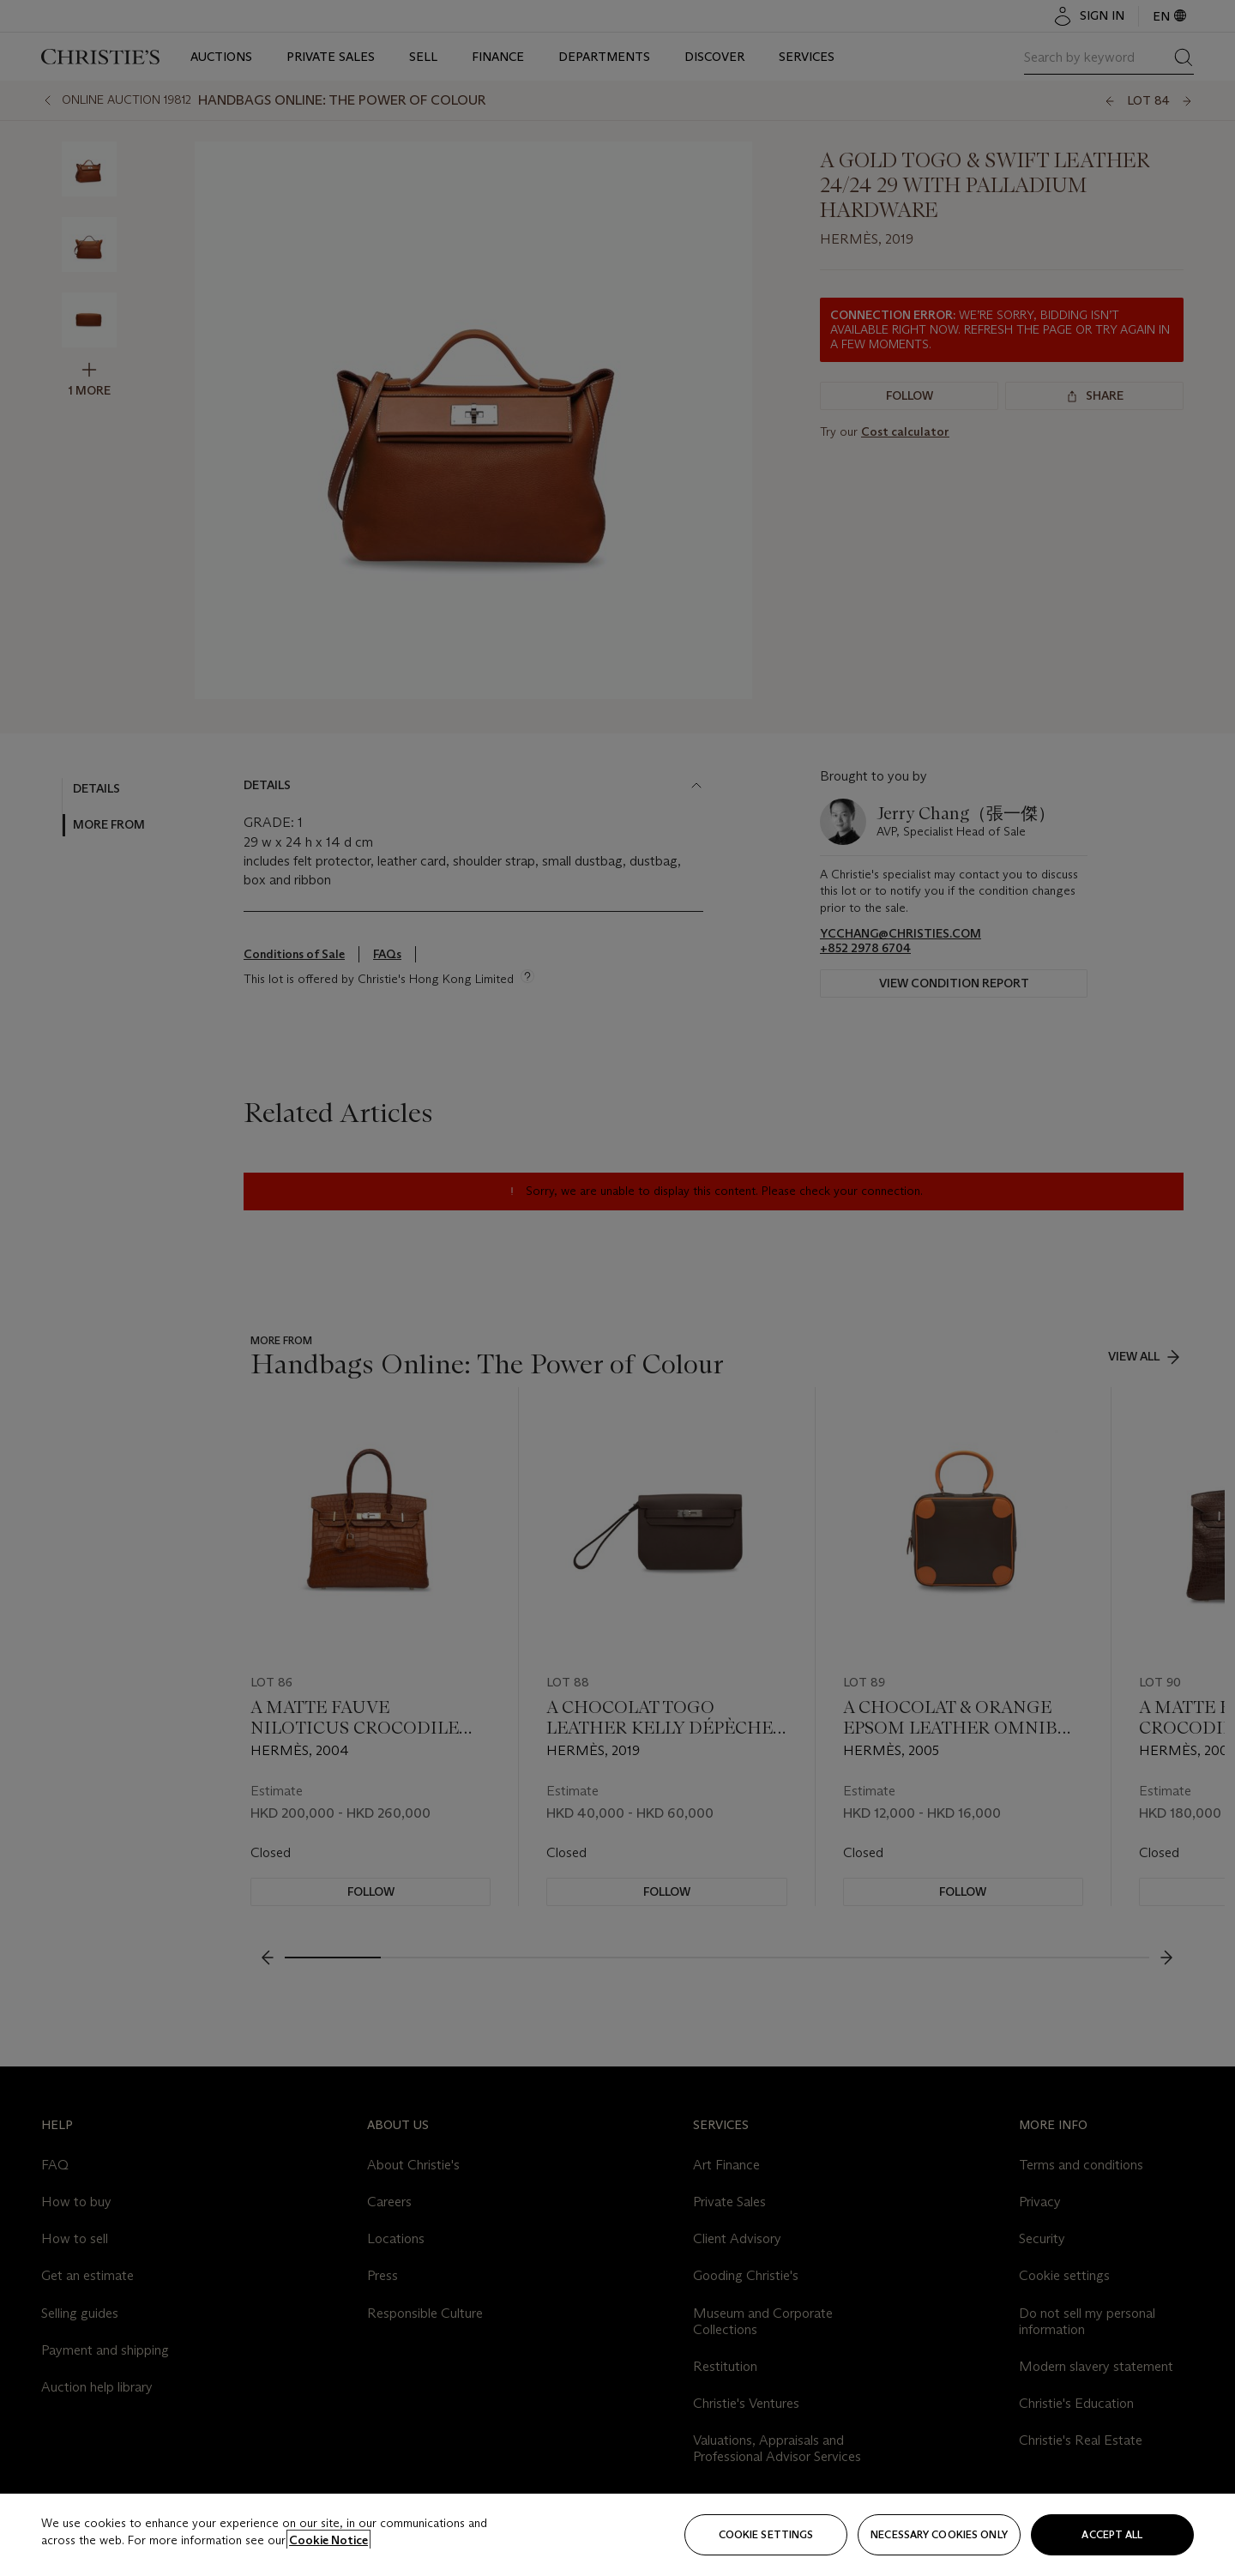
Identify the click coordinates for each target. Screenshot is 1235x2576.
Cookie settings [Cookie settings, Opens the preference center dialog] (766, 2534)
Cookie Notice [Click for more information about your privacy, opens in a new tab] (328, 2540)
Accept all (1111, 2534)
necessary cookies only (939, 2534)
